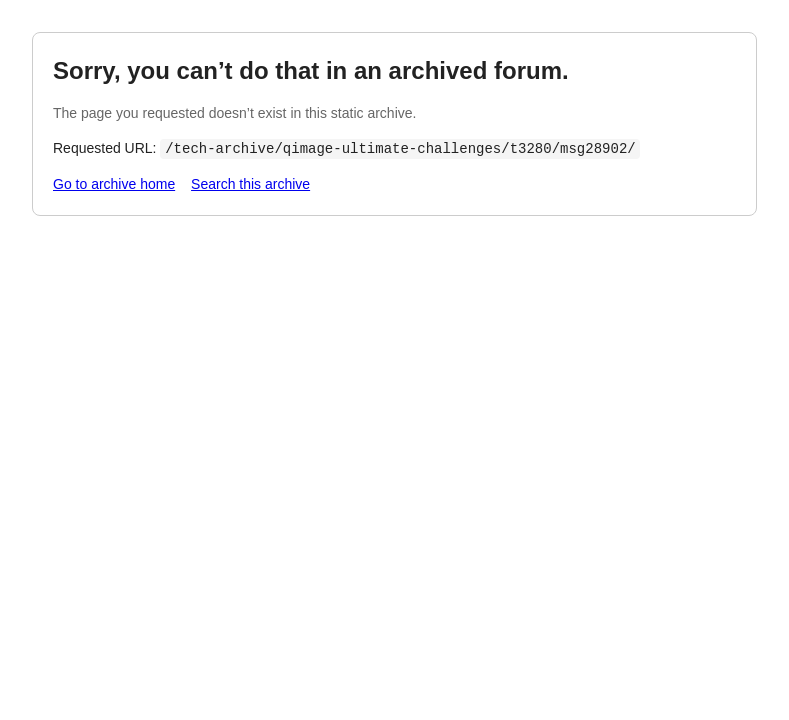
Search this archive (250, 184)
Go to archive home (114, 184)
